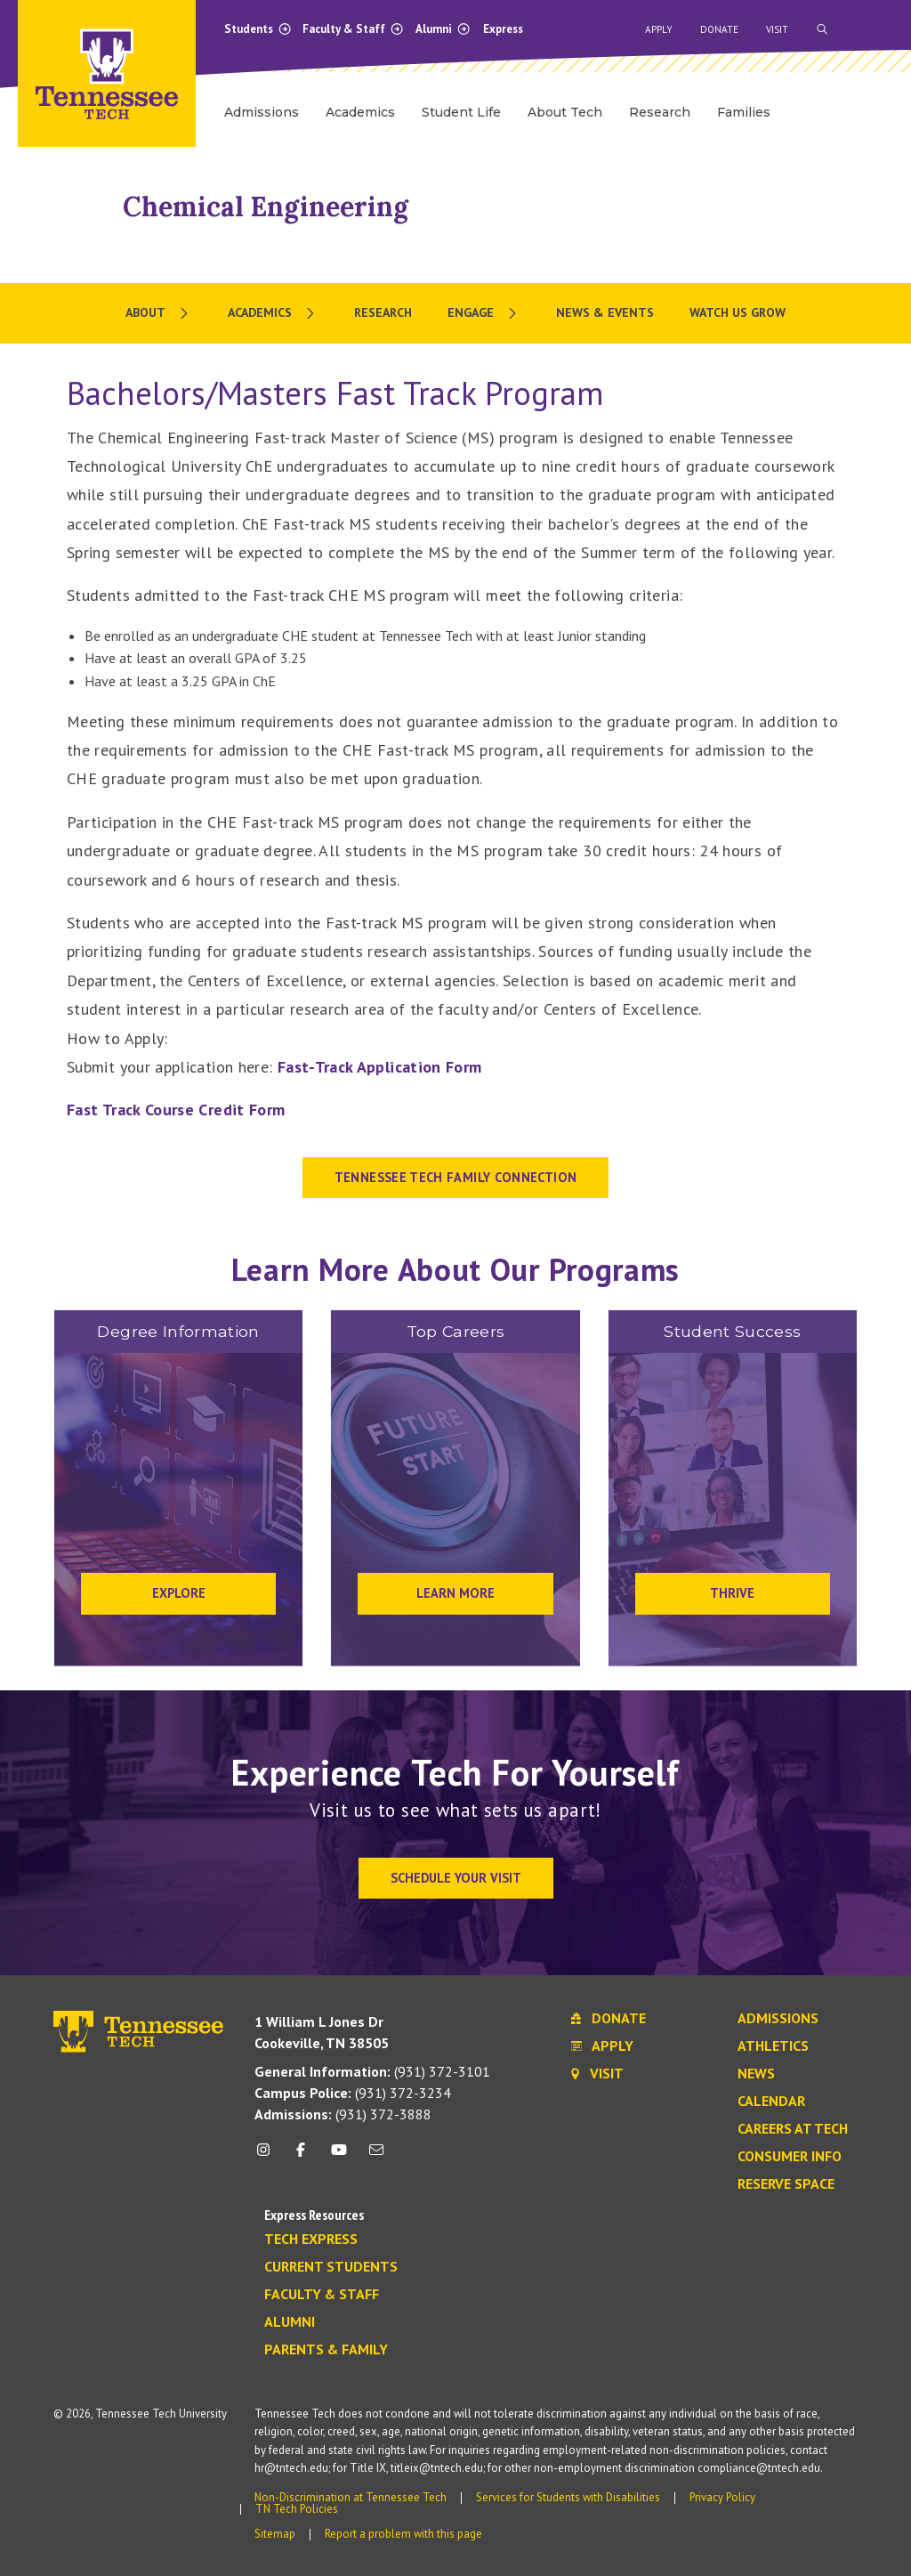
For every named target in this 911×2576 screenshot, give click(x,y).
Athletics (773, 2046)
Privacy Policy (722, 2497)
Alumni (443, 28)
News (756, 2074)
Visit (777, 29)
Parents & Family (326, 2350)
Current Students (331, 2267)
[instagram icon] (268, 2156)
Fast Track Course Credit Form (176, 1109)
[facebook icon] (300, 2156)
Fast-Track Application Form (380, 1067)
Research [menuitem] (659, 112)
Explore (179, 1592)
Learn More (455, 1592)
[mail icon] (376, 2156)
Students (258, 28)
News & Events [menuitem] (605, 312)
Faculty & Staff (353, 28)
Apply (659, 29)
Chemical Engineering (265, 206)
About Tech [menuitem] (565, 112)
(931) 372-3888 (342, 2114)
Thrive (732, 1592)
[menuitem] (159, 313)
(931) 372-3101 (372, 2071)
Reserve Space (786, 2184)
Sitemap (274, 2533)
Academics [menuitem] (360, 112)
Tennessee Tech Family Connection (456, 1177)
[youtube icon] (339, 2156)
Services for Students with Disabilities (568, 2497)
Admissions (778, 2019)
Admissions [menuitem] (261, 112)
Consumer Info (790, 2157)
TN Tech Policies (296, 2508)
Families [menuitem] (743, 112)
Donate (719, 29)
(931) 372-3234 (352, 2093)
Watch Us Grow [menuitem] (737, 312)
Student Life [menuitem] (461, 112)
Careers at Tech (793, 2129)
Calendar (771, 2102)
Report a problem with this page (403, 2533)
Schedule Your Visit (456, 1877)
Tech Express (311, 2240)
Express (503, 28)
